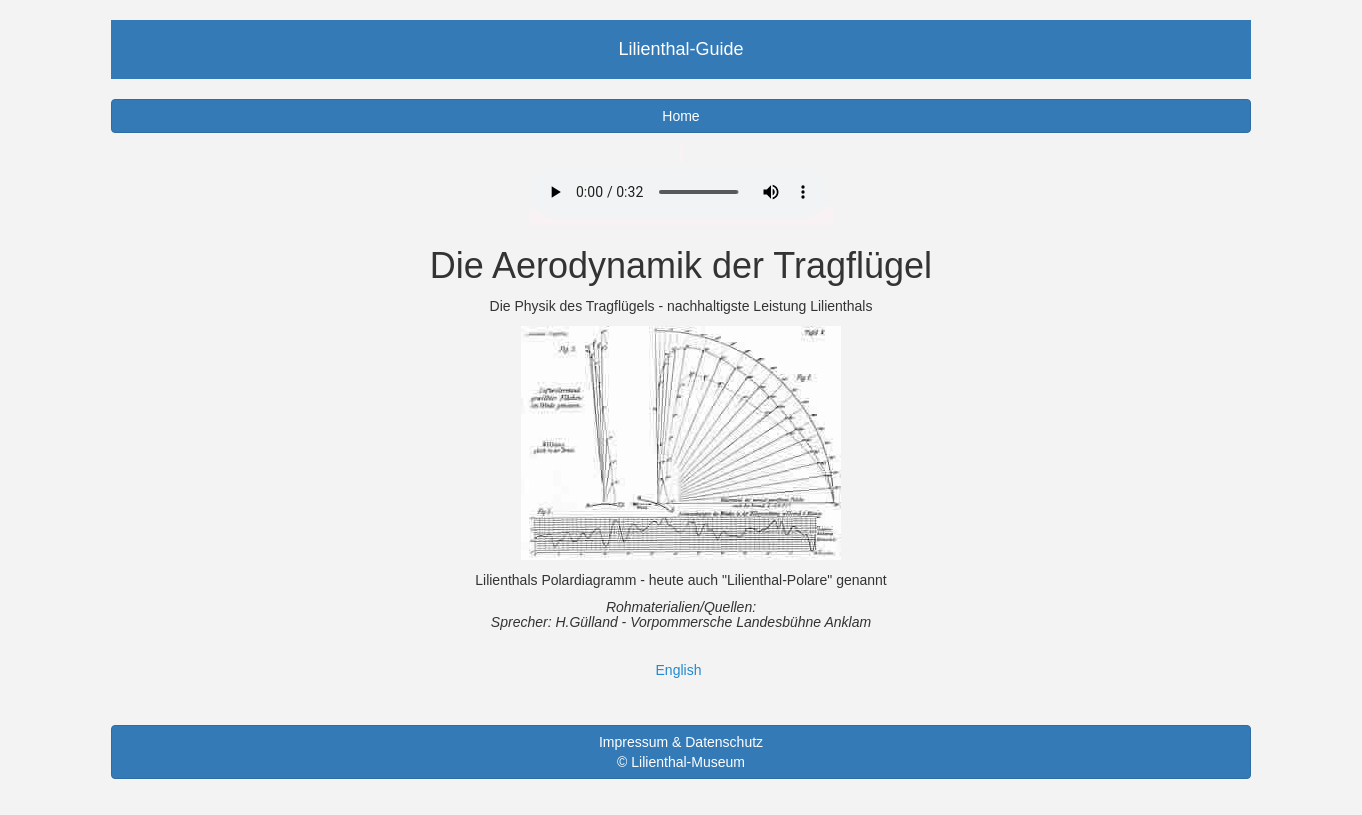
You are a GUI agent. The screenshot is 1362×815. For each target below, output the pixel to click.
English (679, 670)
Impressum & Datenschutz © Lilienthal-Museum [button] (681, 752)
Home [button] (680, 116)
